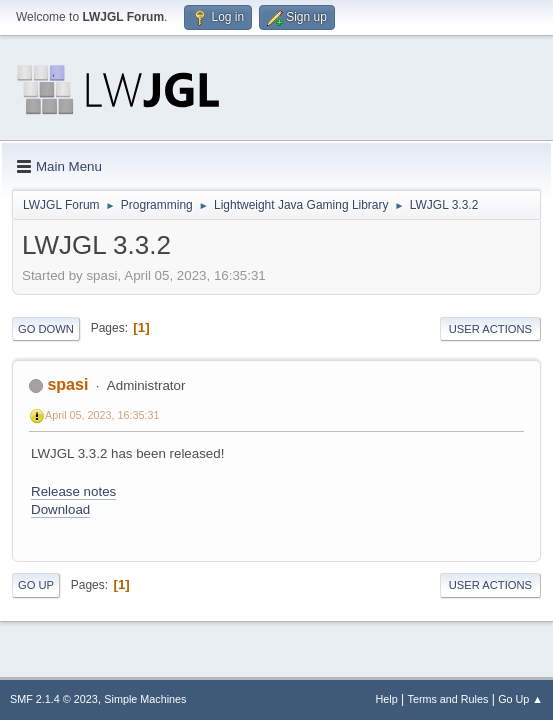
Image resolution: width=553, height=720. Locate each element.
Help (387, 699)
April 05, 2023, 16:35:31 (102, 415)
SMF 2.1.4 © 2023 (54, 699)
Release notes (73, 491)
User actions (490, 329)
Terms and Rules (448, 699)
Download (60, 509)
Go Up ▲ (520, 699)
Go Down (46, 329)
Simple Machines (145, 699)
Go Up (36, 585)
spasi (67, 384)
